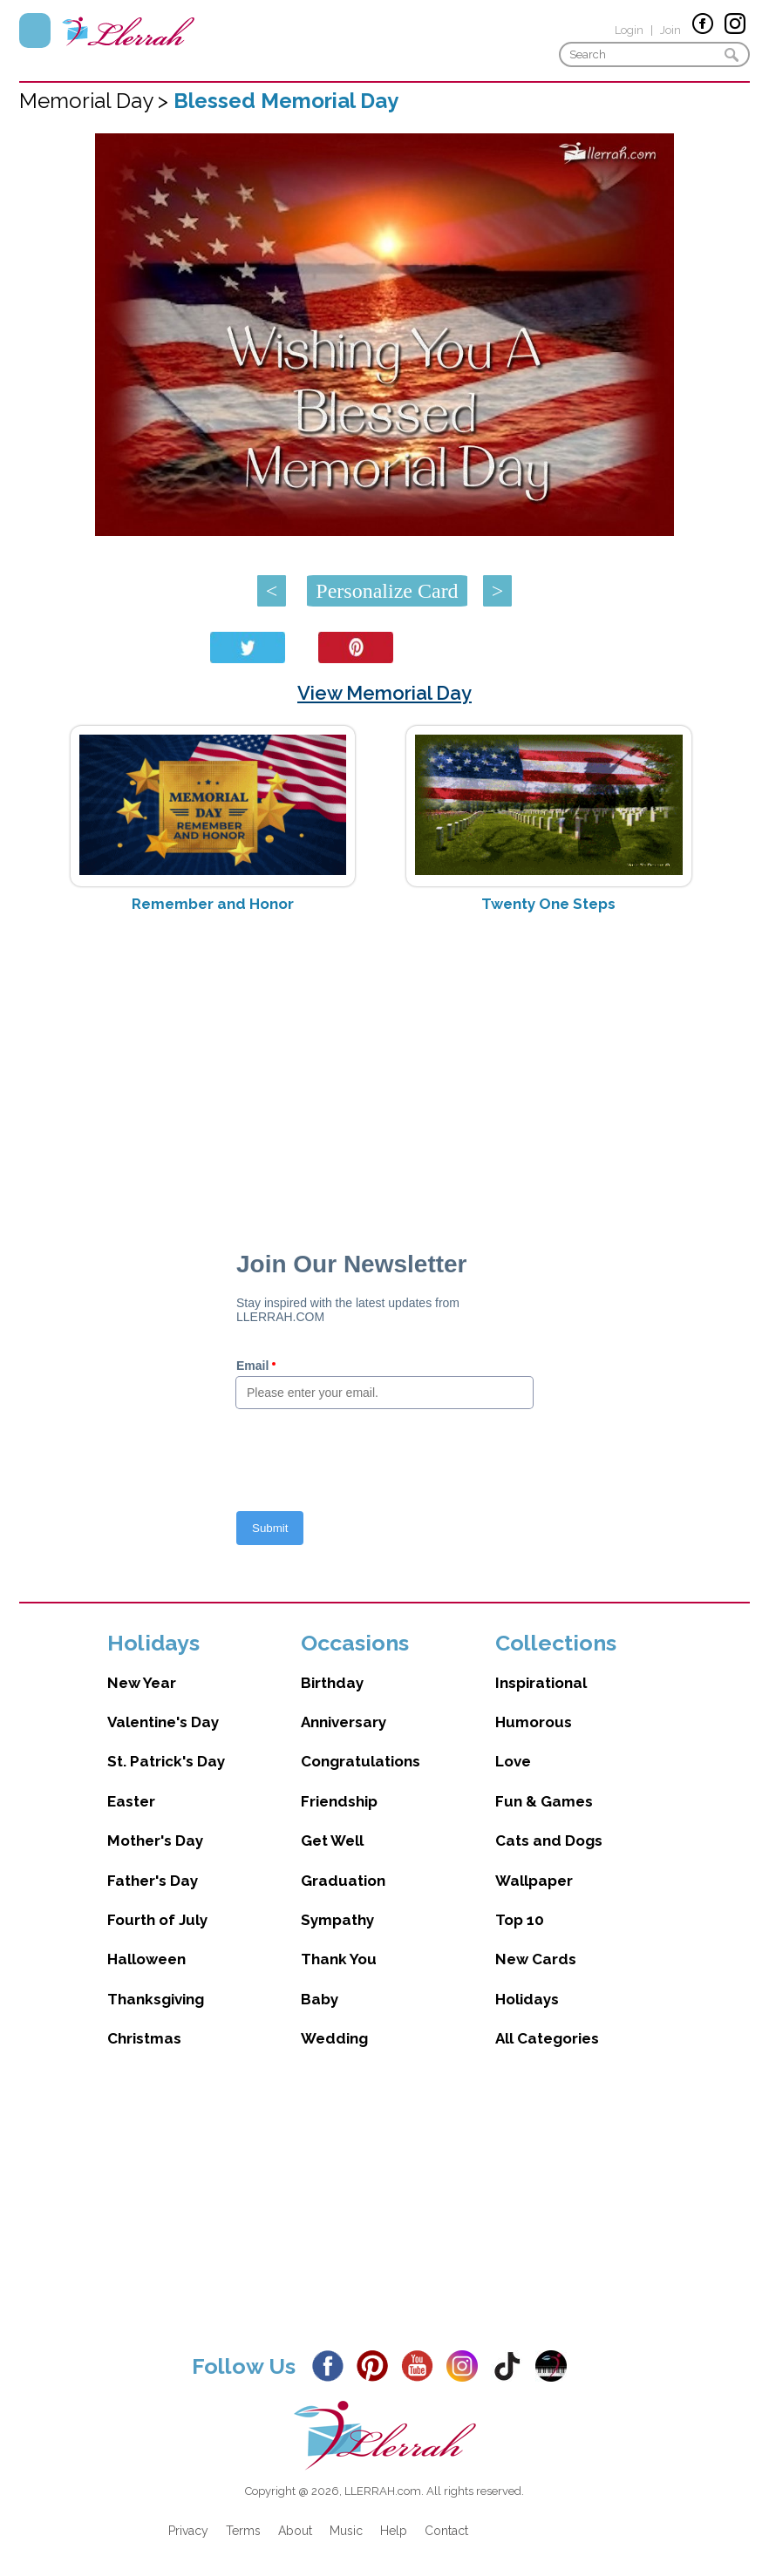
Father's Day (152, 1880)
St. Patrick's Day (166, 1761)
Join (670, 30)
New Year (141, 1682)
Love (513, 1761)
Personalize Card (387, 591)
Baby (319, 1999)
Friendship (339, 1801)
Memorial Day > (96, 100)
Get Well (332, 1840)
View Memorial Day (384, 692)
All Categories (547, 2038)
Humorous (533, 1722)
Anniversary (343, 1722)
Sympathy (337, 1920)
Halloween (146, 1959)
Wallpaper (534, 1880)
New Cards (535, 1959)
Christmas (144, 2038)
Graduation (343, 1880)
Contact (446, 2531)
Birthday (332, 1682)
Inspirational (541, 1682)
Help (393, 2531)
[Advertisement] (384, 1065)
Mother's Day (155, 1840)
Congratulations (360, 1761)
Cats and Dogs (548, 1840)
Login (629, 30)
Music (346, 2531)
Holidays (527, 1999)
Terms (243, 2531)
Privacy (188, 2531)
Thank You (339, 1959)
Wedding (334, 2038)
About (295, 2531)
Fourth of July (157, 1920)
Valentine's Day (163, 1722)
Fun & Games (544, 1801)
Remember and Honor (213, 903)
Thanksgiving (155, 1999)
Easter (131, 1801)
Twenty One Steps (548, 903)
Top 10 (519, 1920)
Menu (35, 30)
